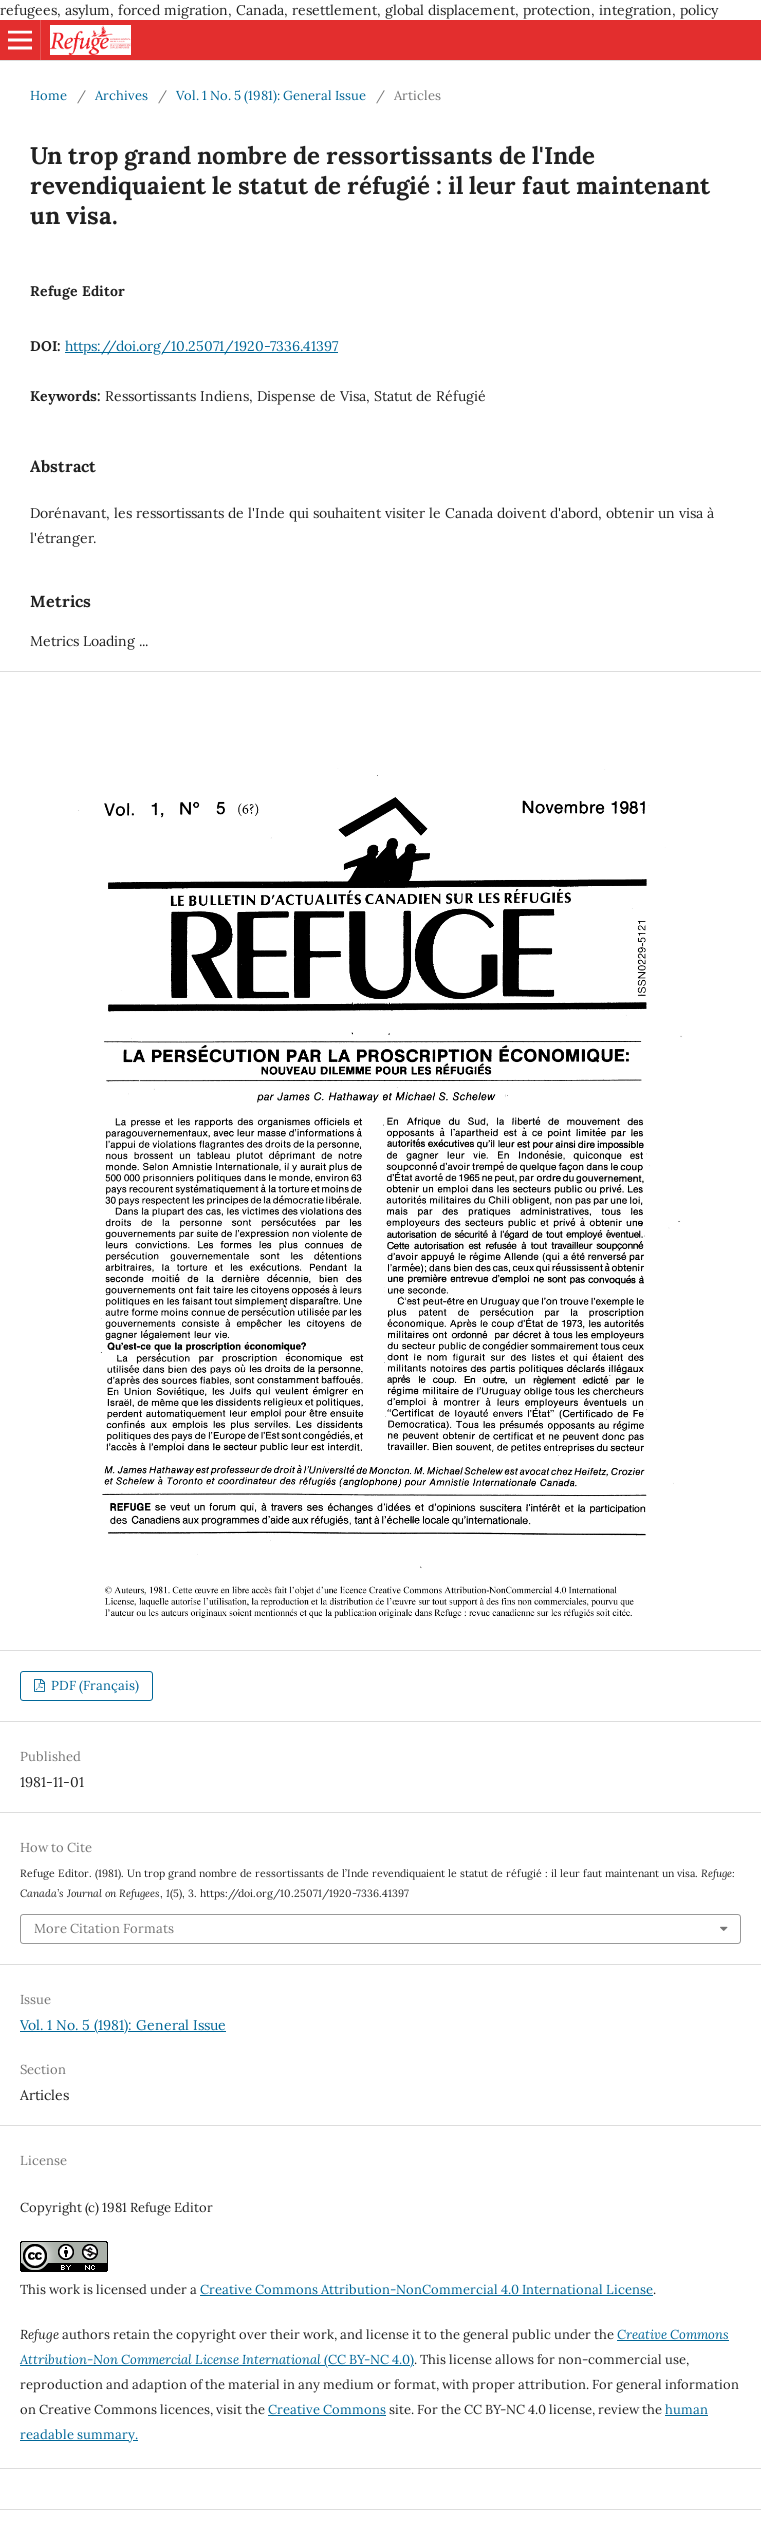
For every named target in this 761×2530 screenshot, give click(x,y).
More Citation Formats (104, 1928)
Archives (121, 95)
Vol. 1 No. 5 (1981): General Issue (271, 95)
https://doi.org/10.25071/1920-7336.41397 (201, 346)
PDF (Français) (93, 1685)
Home (48, 95)
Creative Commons (327, 2409)
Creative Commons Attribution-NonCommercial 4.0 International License (426, 2289)
